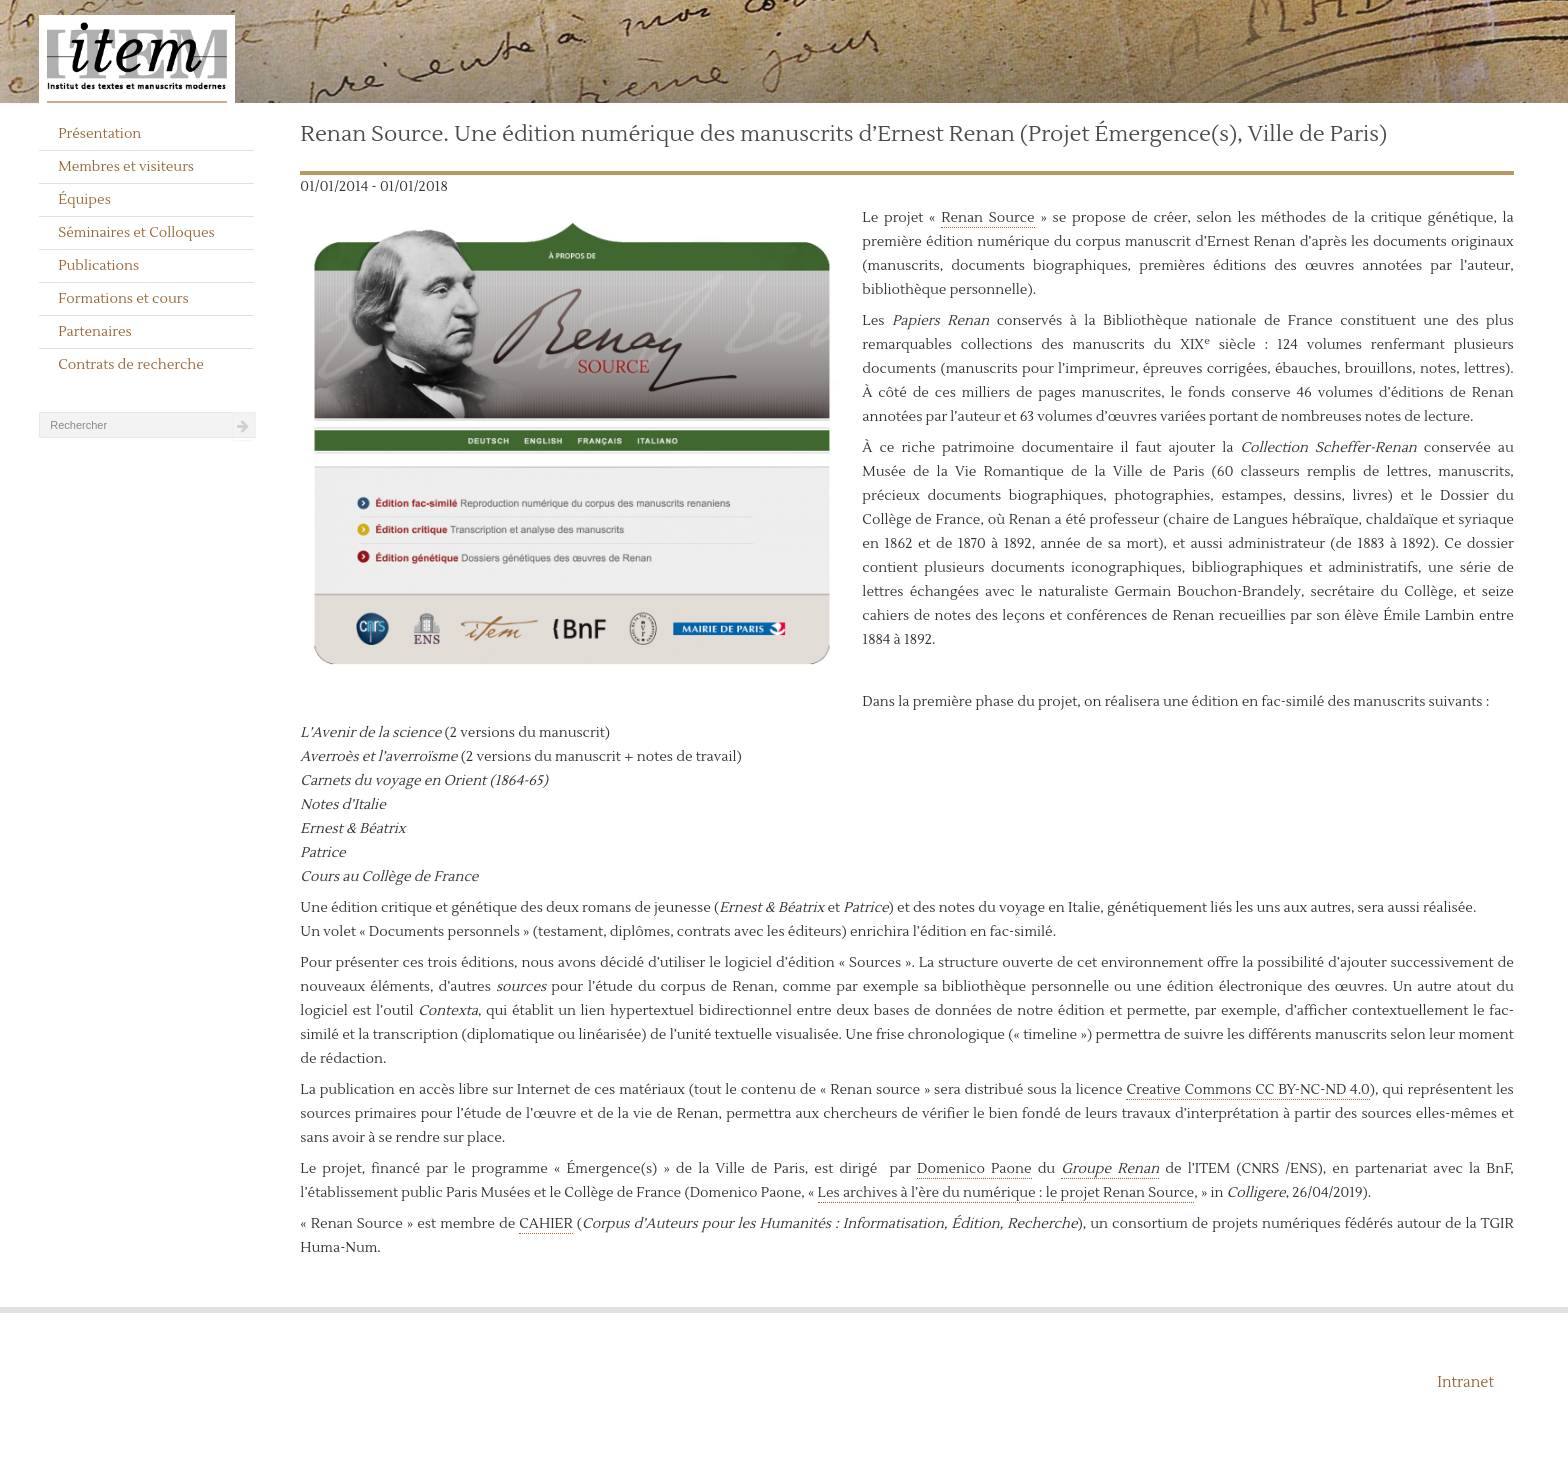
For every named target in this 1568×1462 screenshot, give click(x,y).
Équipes (84, 200)
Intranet (1465, 1382)
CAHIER (545, 1224)
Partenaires (95, 332)
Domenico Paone (974, 1169)
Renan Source (988, 218)
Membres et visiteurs (126, 167)
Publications (98, 266)
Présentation (99, 134)
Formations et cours (123, 299)
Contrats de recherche (131, 365)
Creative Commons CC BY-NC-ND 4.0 (1247, 1090)
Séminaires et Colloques (136, 233)
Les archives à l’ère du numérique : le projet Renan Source (1006, 1193)
